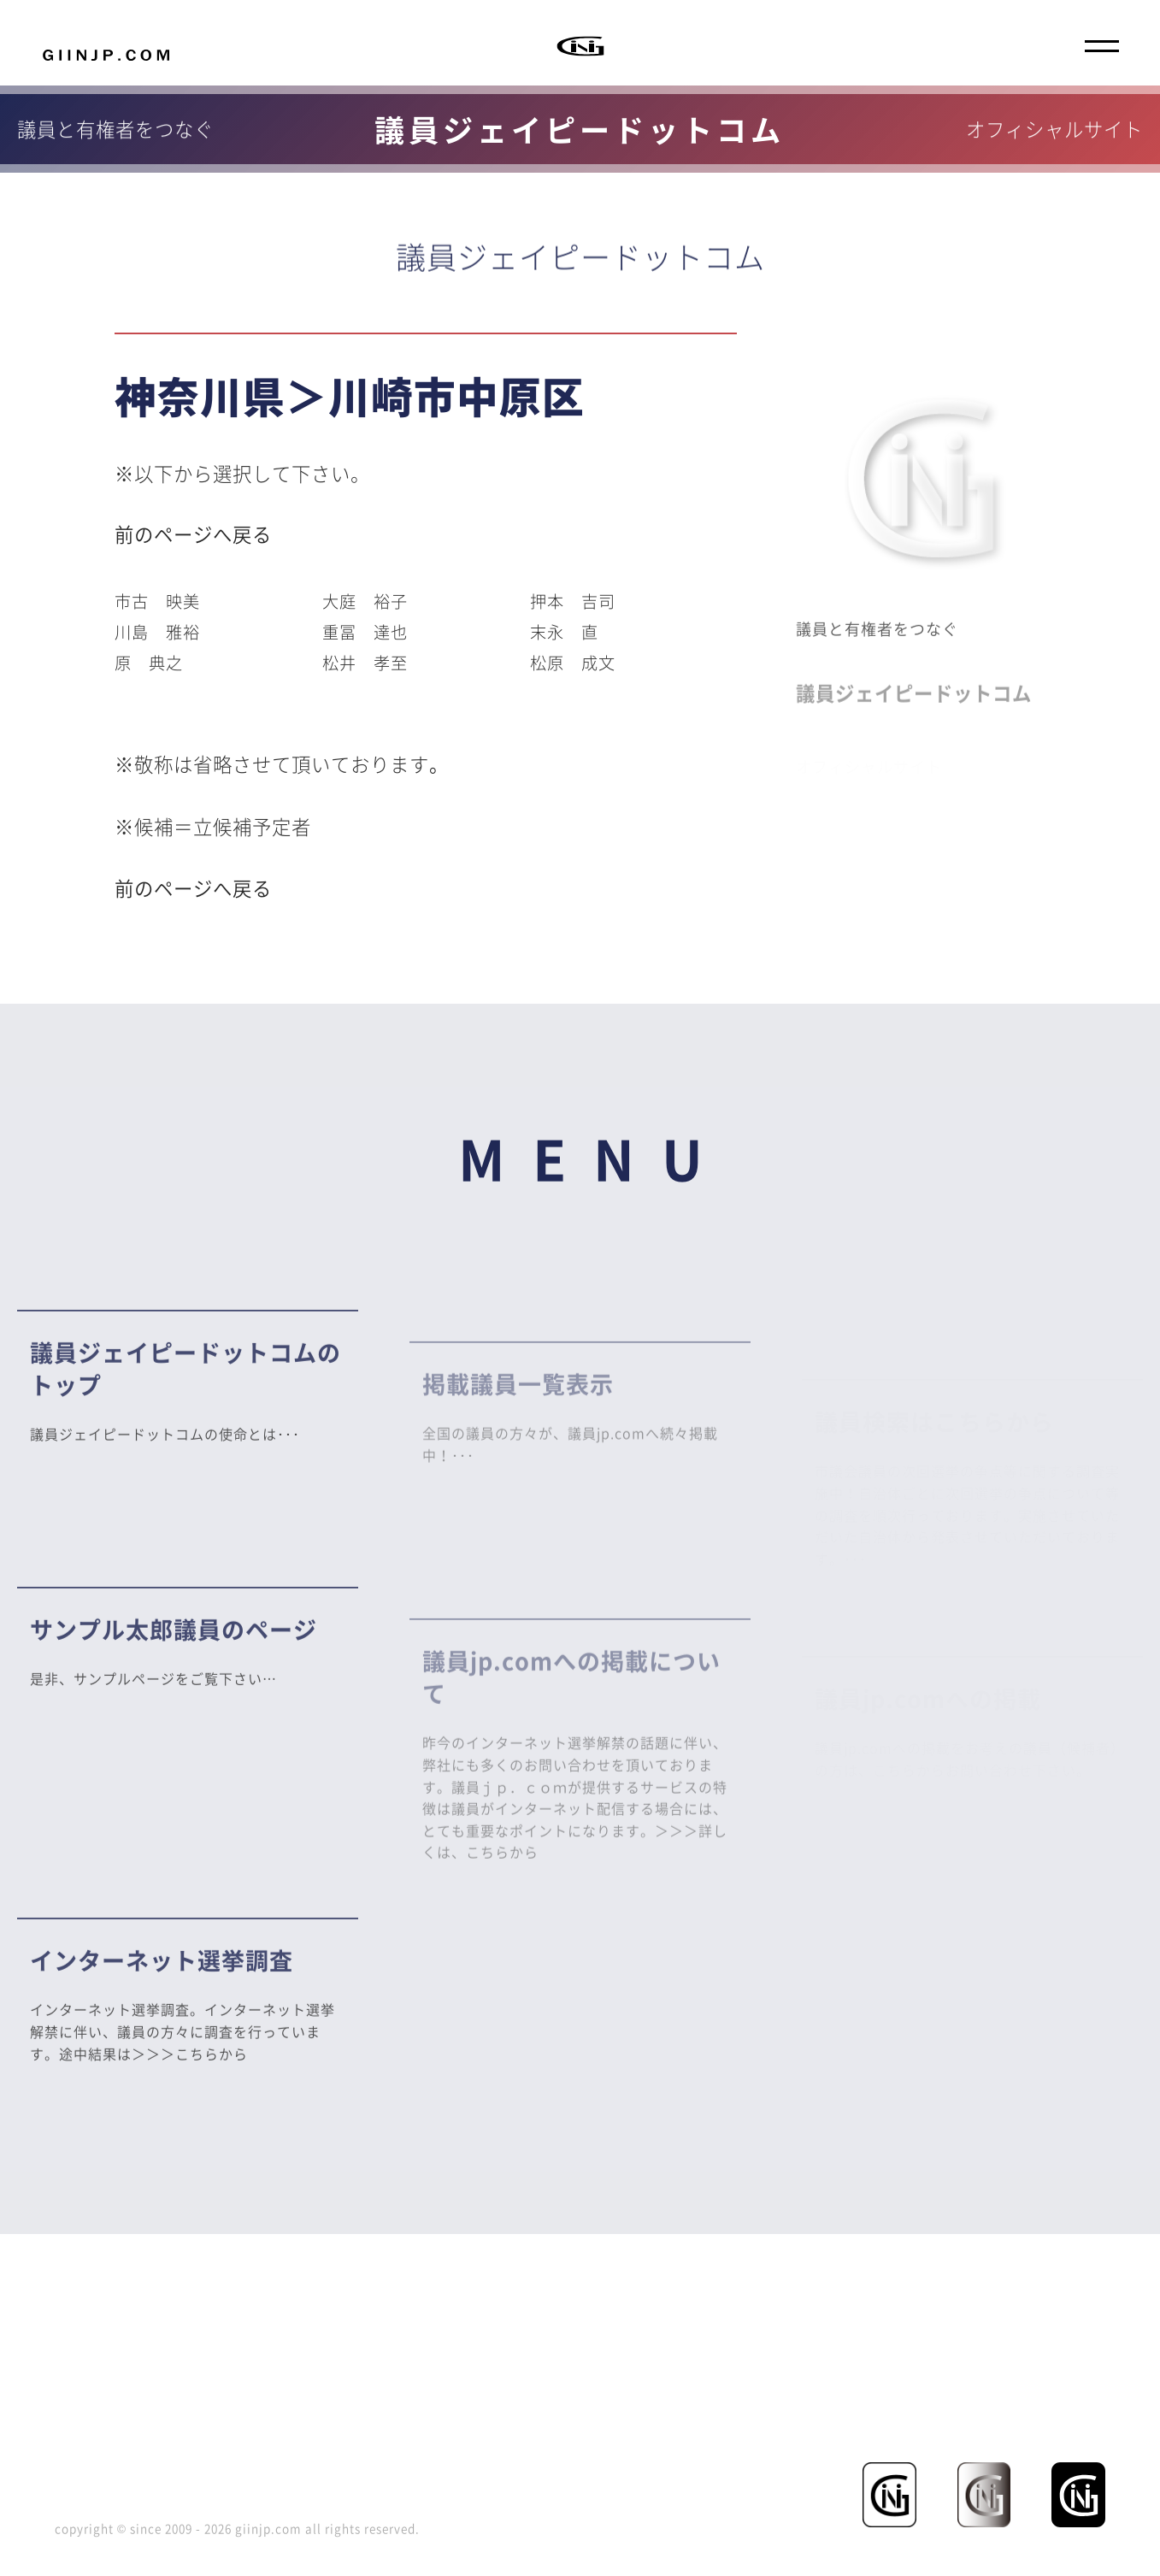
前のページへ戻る (193, 534)
